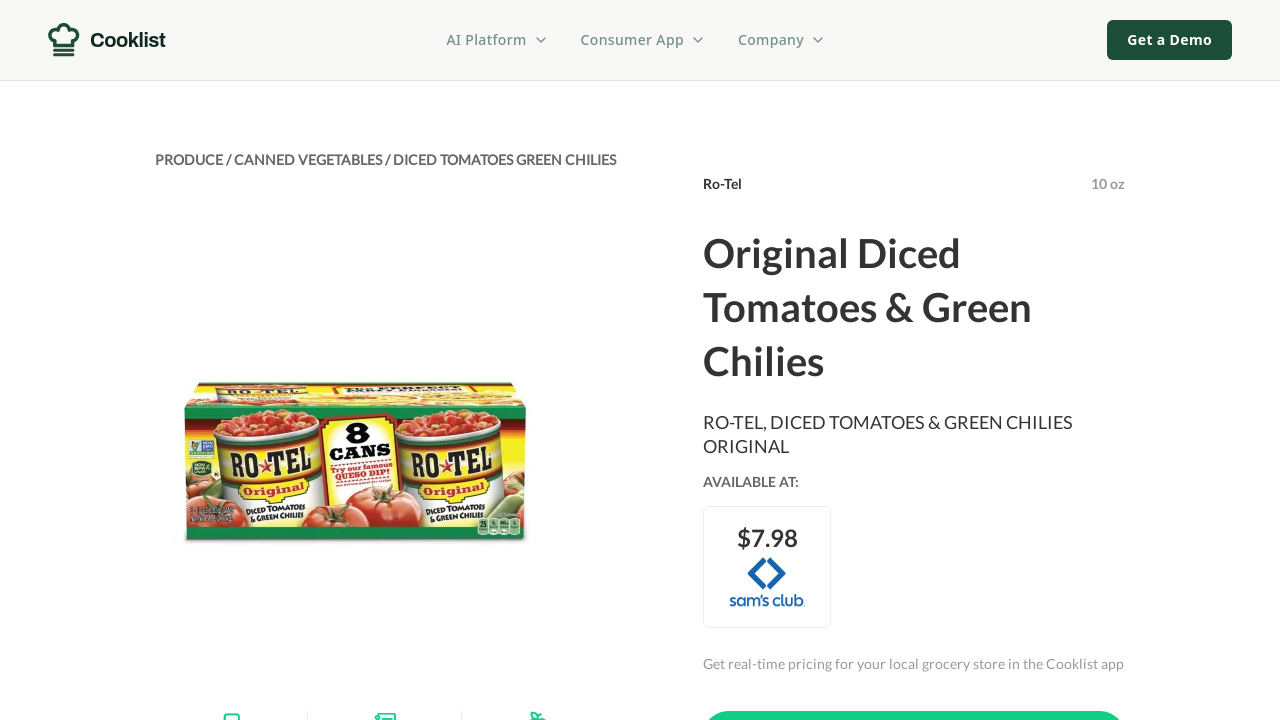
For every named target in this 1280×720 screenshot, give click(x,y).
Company (782, 39)
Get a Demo (1169, 39)
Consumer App (643, 39)
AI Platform (498, 39)
